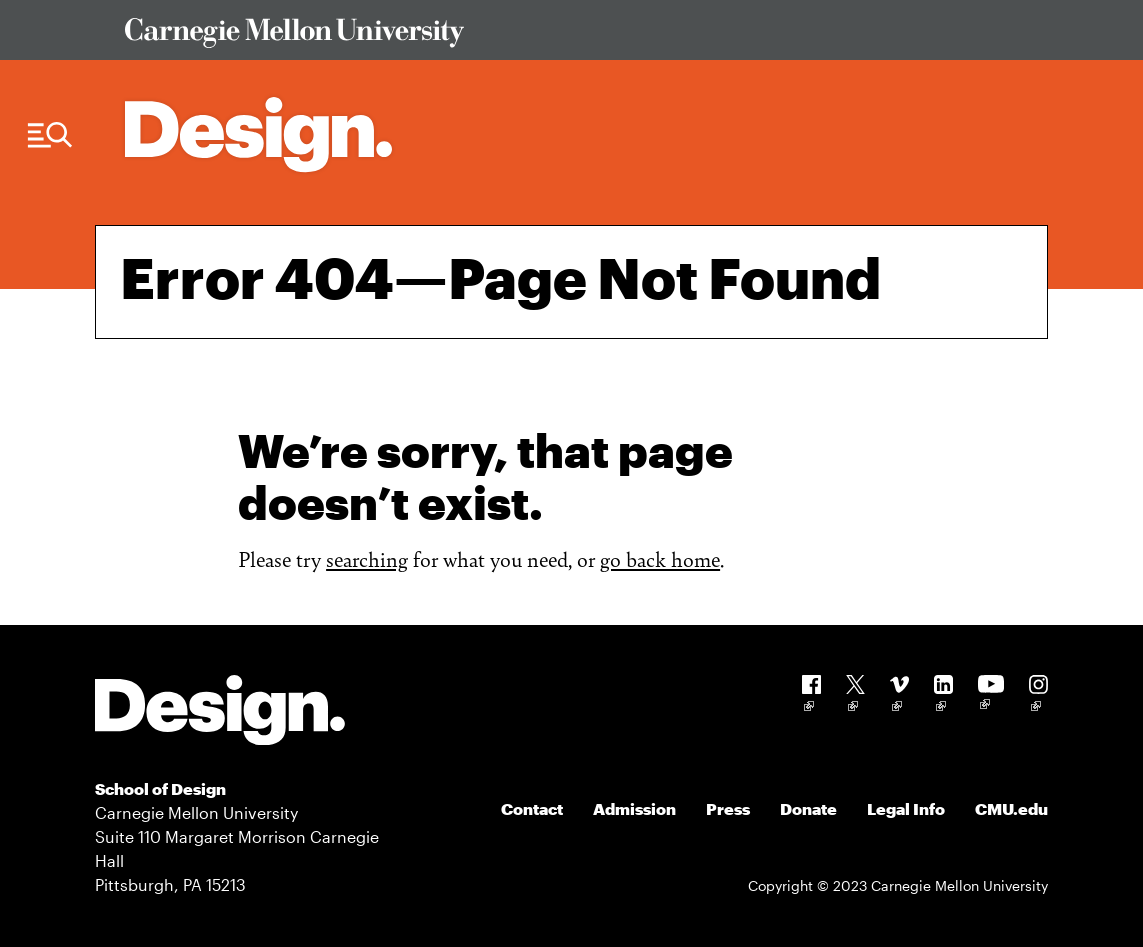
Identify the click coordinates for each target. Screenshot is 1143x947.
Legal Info (906, 808)
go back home (660, 558)
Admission (634, 808)
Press (728, 808)
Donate (808, 808)
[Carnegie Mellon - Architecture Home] (258, 134)
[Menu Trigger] (50, 135)
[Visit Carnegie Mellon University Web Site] (574, 36)
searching (367, 558)
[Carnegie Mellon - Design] (220, 713)
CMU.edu (1011, 808)
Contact (532, 808)
